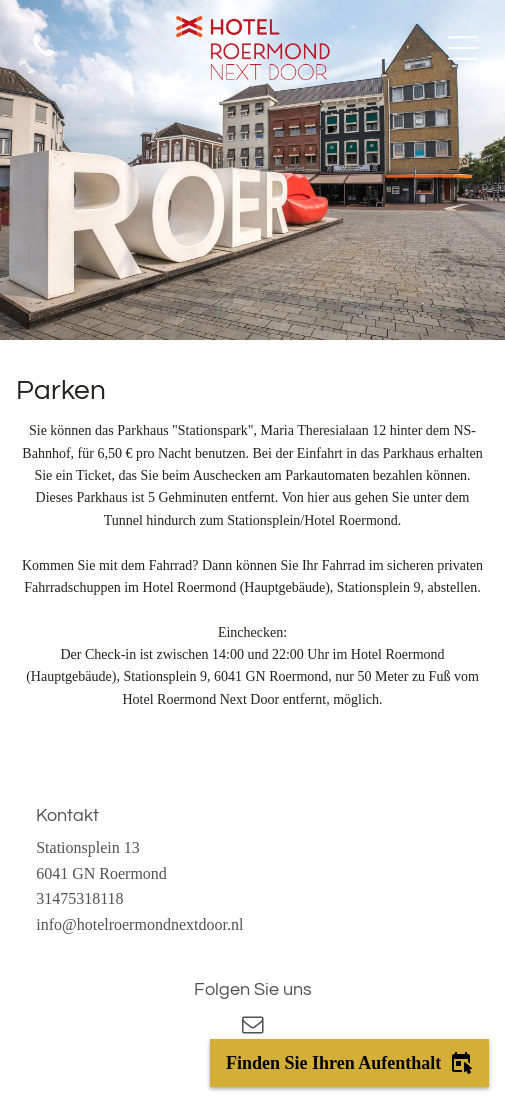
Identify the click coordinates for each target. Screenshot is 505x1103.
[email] (253, 1027)
